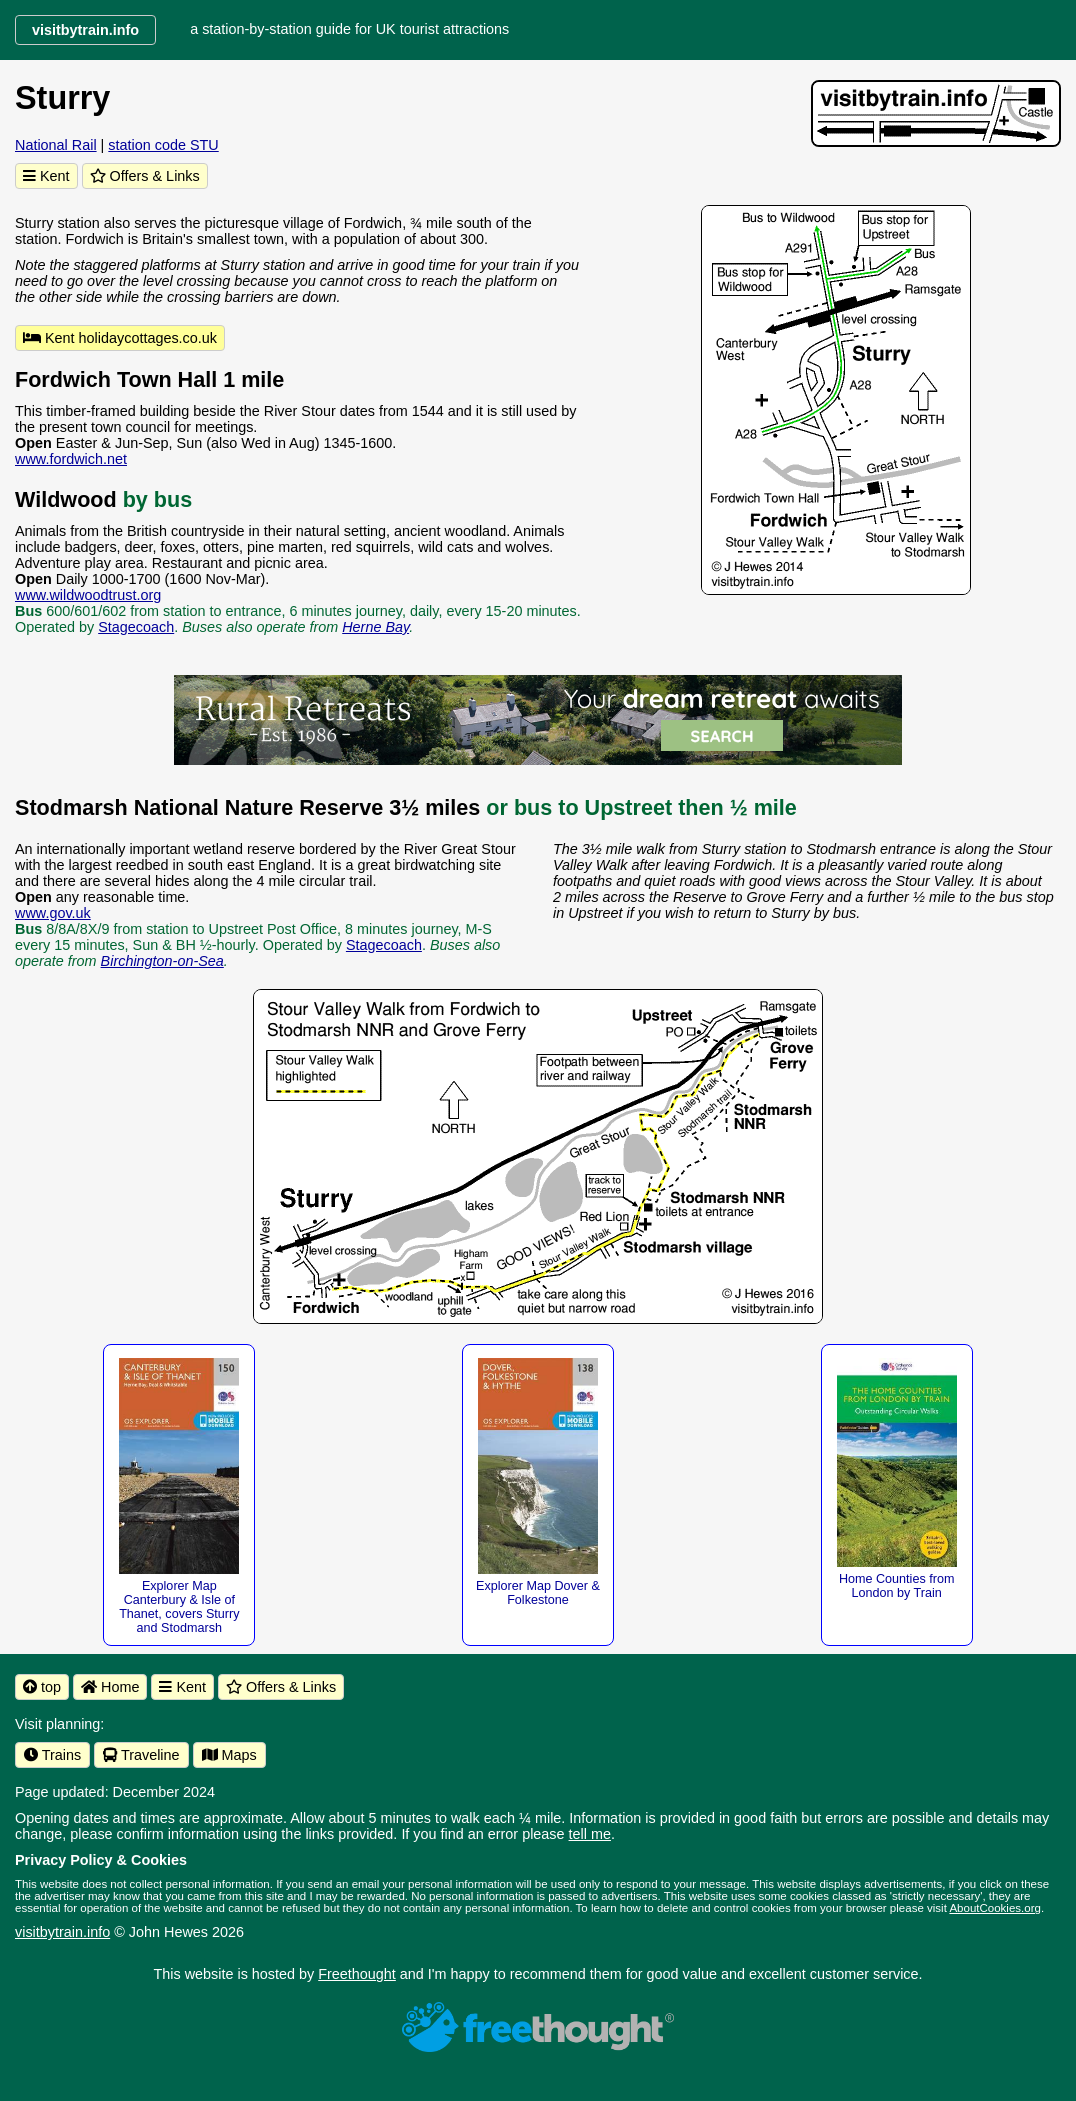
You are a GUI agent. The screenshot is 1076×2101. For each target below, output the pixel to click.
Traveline (141, 1755)
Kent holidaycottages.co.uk (120, 338)
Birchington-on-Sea (162, 961)
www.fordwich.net (71, 459)
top (42, 1687)
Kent (46, 176)
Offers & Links (145, 176)
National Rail (56, 145)
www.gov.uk (53, 913)
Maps (229, 1755)
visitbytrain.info (62, 1932)
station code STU (163, 145)
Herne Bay (375, 627)
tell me (590, 1834)
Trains (52, 1755)
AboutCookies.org (995, 1908)
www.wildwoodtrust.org (88, 595)
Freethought (357, 1974)
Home (110, 1687)
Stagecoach (136, 627)
